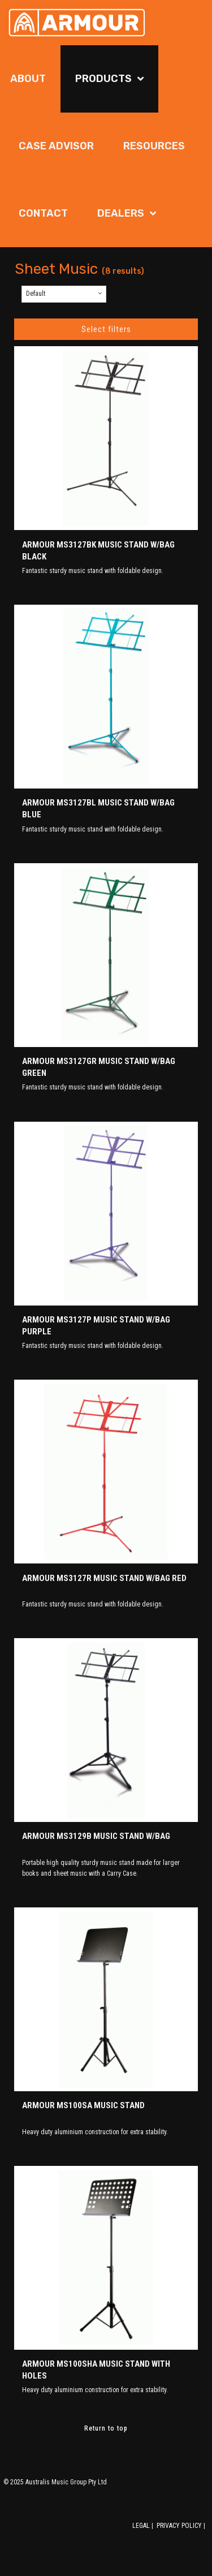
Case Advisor (56, 146)
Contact (43, 213)
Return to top (106, 2428)
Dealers (120, 213)
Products (103, 78)
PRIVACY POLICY (179, 2526)
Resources (154, 146)
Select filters (106, 329)
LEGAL (141, 2526)
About (28, 78)
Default (35, 294)
